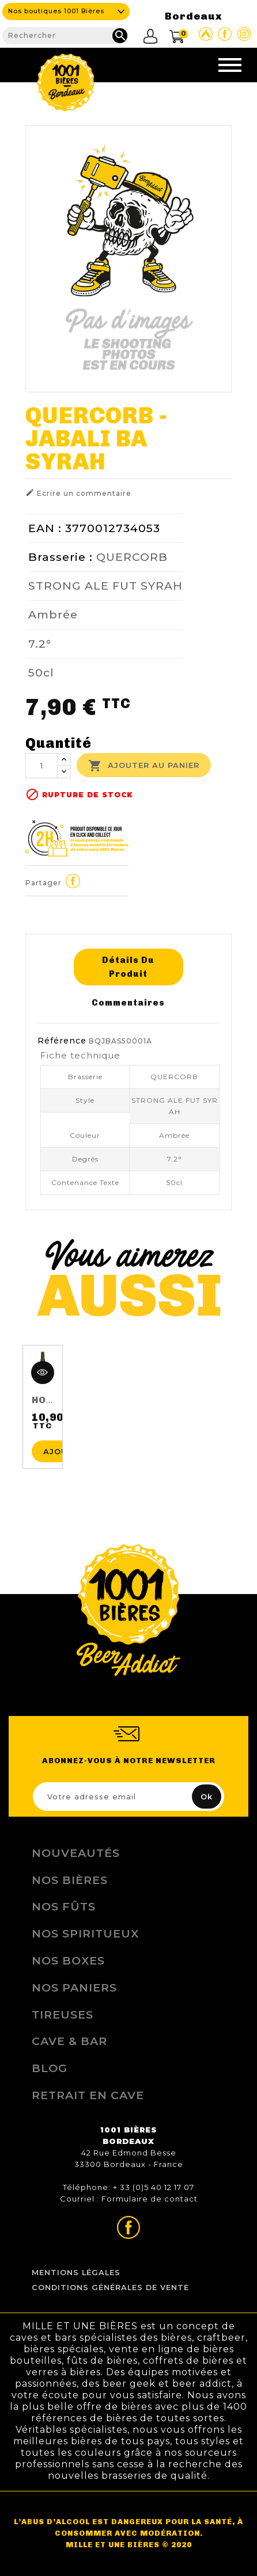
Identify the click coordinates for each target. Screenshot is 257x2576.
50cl (41, 672)
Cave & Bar (69, 2041)
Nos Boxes (68, 1960)
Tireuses (62, 2014)
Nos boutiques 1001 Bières (56, 11)
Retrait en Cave (88, 2095)
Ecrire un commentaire (78, 493)
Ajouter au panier (143, 766)
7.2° (39, 644)
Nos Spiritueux (85, 1933)
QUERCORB (132, 557)
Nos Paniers (74, 1987)
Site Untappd (206, 34)
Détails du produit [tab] (128, 967)
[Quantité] (41, 765)
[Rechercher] (65, 35)
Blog (49, 2068)
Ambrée (53, 614)
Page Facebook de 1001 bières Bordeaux (225, 34)
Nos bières (70, 1880)
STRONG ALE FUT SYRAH (105, 586)
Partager (73, 881)
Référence (61, 1040)
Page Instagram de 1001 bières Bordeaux (244, 34)
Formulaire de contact (149, 2198)
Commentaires (128, 1002)
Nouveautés (76, 1853)
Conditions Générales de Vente (110, 2287)
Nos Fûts (64, 1906)
